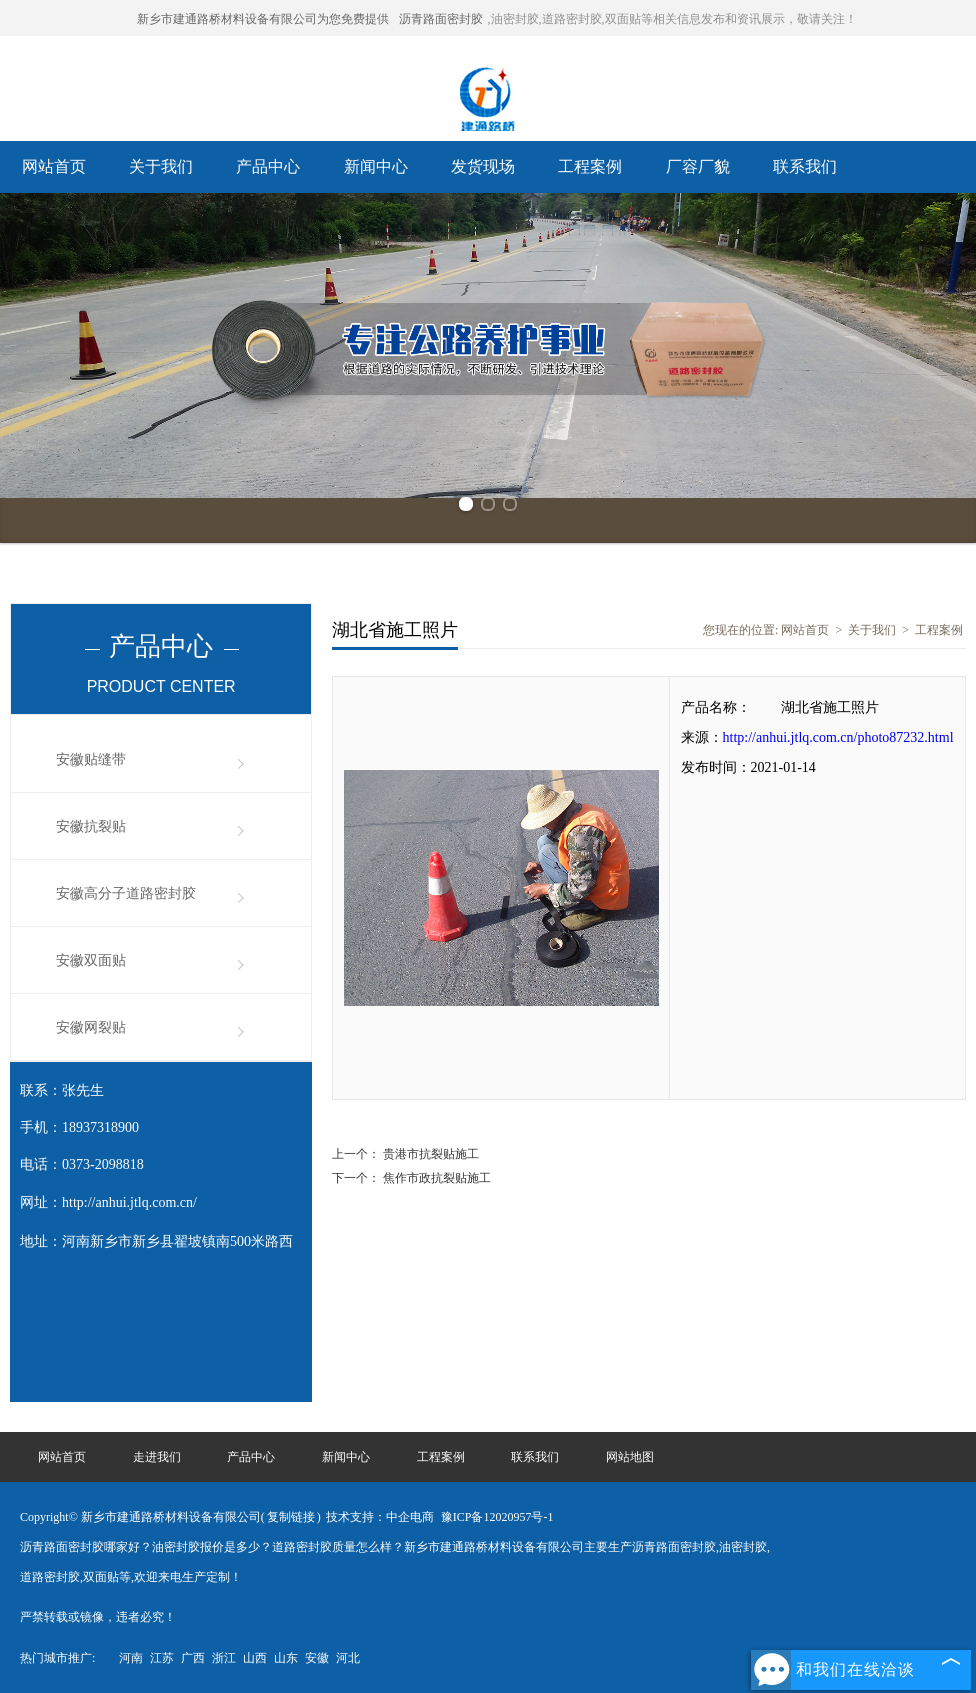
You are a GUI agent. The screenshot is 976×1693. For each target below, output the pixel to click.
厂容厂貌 (698, 166)
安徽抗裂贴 (91, 826)
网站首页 (54, 166)
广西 (193, 1658)
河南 (131, 1658)
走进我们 (157, 1457)
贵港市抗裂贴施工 (429, 1154)
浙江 (224, 1658)
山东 (286, 1658)
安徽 (317, 1658)
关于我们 (161, 166)
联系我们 (805, 166)
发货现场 (483, 166)
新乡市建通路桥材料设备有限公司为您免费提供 (263, 19)
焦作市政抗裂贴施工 (435, 1178)
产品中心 (268, 166)
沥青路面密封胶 (441, 19)
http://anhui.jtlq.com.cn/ (129, 1202)
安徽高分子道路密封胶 (126, 893)
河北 (348, 1658)
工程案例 (590, 166)
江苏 (162, 1658)
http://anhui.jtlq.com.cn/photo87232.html (838, 737)
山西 (255, 1658)
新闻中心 (376, 166)
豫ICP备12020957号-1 (497, 1517)
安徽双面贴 (91, 960)
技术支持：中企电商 (380, 1517)
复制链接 (291, 1517)
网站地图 (630, 1457)
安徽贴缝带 (91, 759)
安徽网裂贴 (91, 1027)
